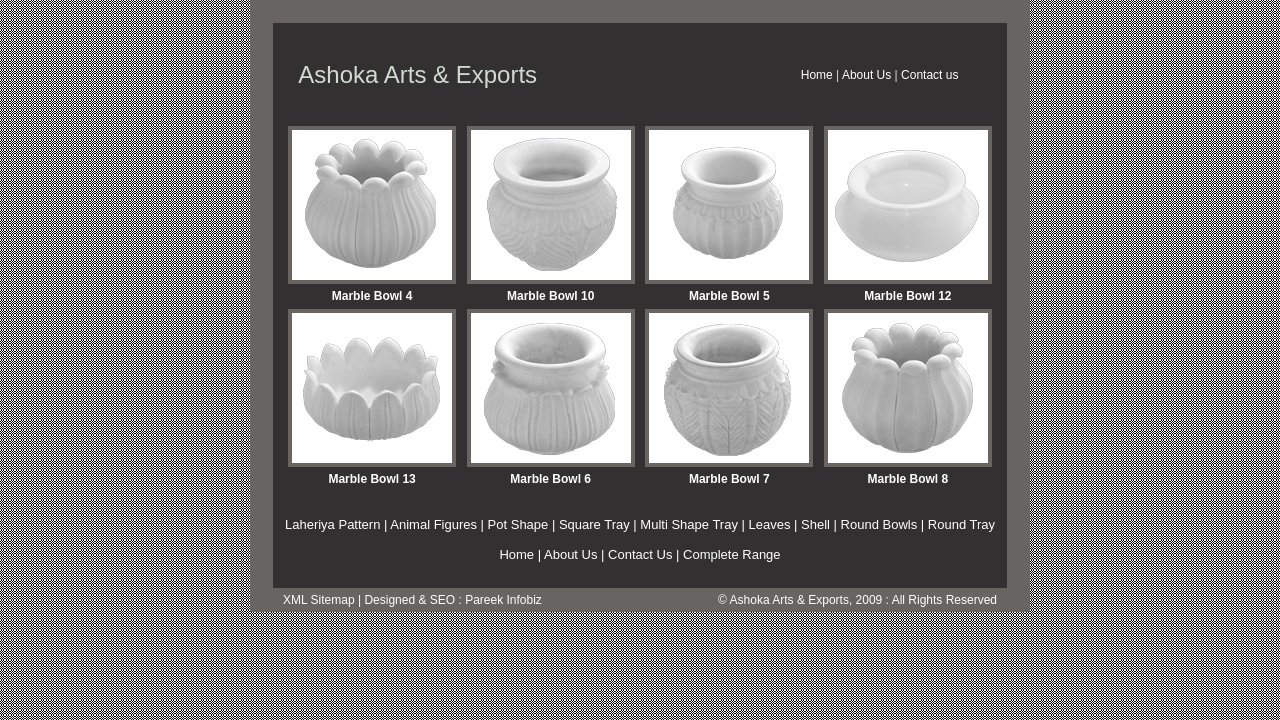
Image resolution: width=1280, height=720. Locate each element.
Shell (815, 524)
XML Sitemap (319, 600)
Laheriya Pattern (332, 524)
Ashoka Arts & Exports (789, 600)
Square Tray (594, 524)
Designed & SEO (409, 600)
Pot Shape (518, 524)
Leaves (770, 524)
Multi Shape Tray (689, 524)
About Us (866, 75)
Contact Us (640, 554)
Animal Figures (433, 524)
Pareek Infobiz (503, 600)
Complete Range (732, 554)
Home (817, 75)
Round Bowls (879, 524)
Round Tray (961, 524)
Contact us (929, 75)
